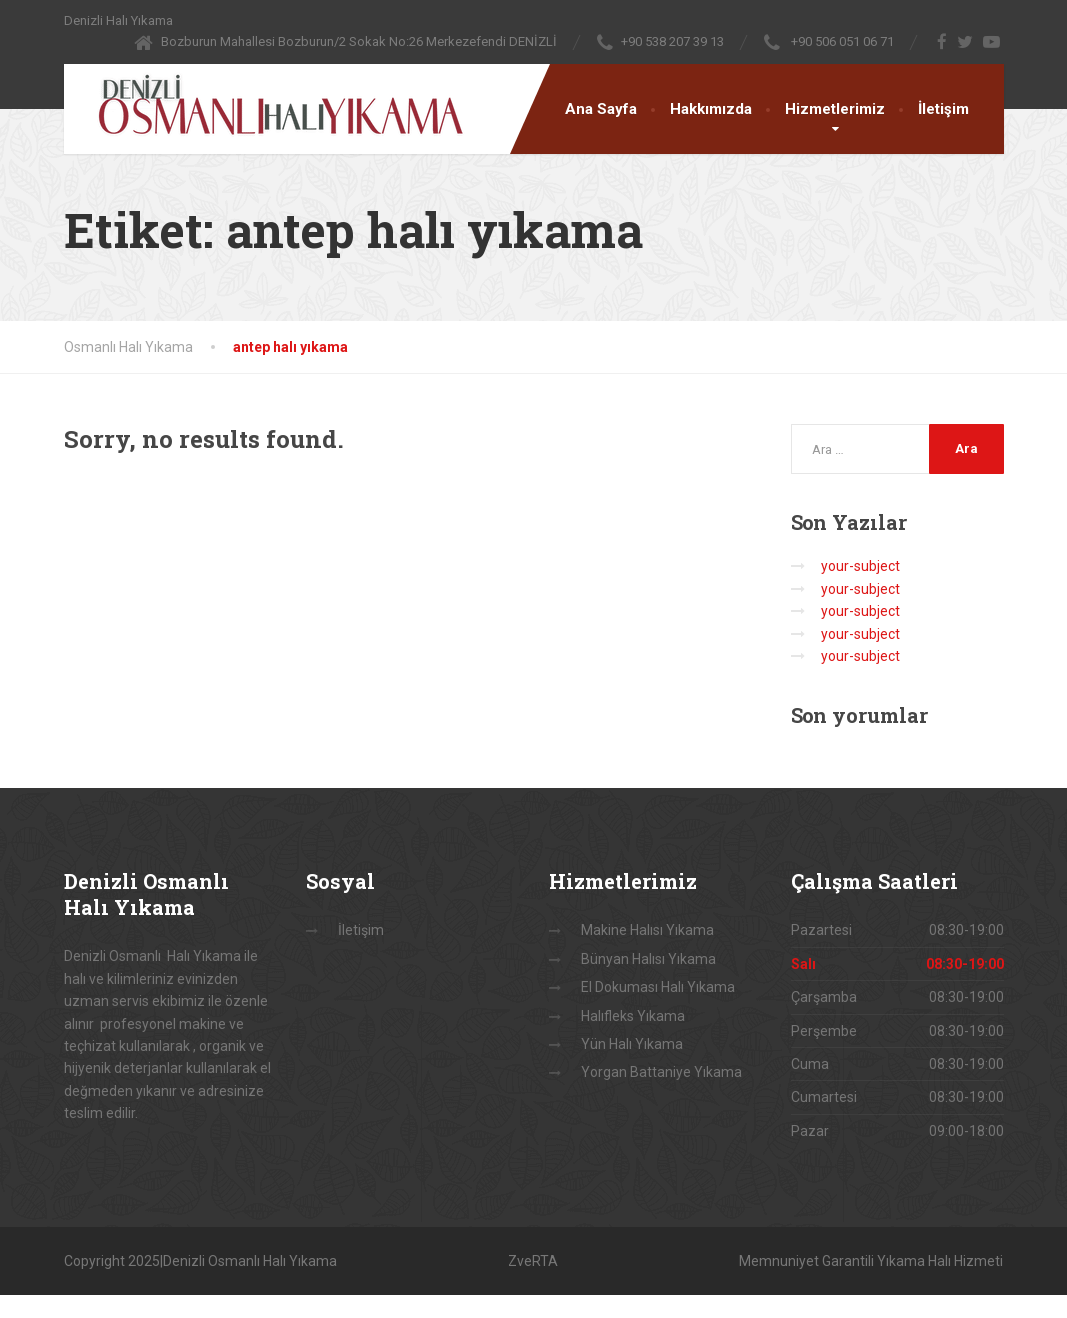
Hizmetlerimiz (835, 109)
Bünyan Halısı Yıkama (648, 959)
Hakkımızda (711, 109)
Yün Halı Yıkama (632, 1044)
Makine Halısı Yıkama (647, 930)
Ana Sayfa (601, 109)
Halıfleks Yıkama (633, 1016)
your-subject (860, 566)
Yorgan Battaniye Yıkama (661, 1072)
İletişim (943, 109)
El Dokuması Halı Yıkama (658, 987)
